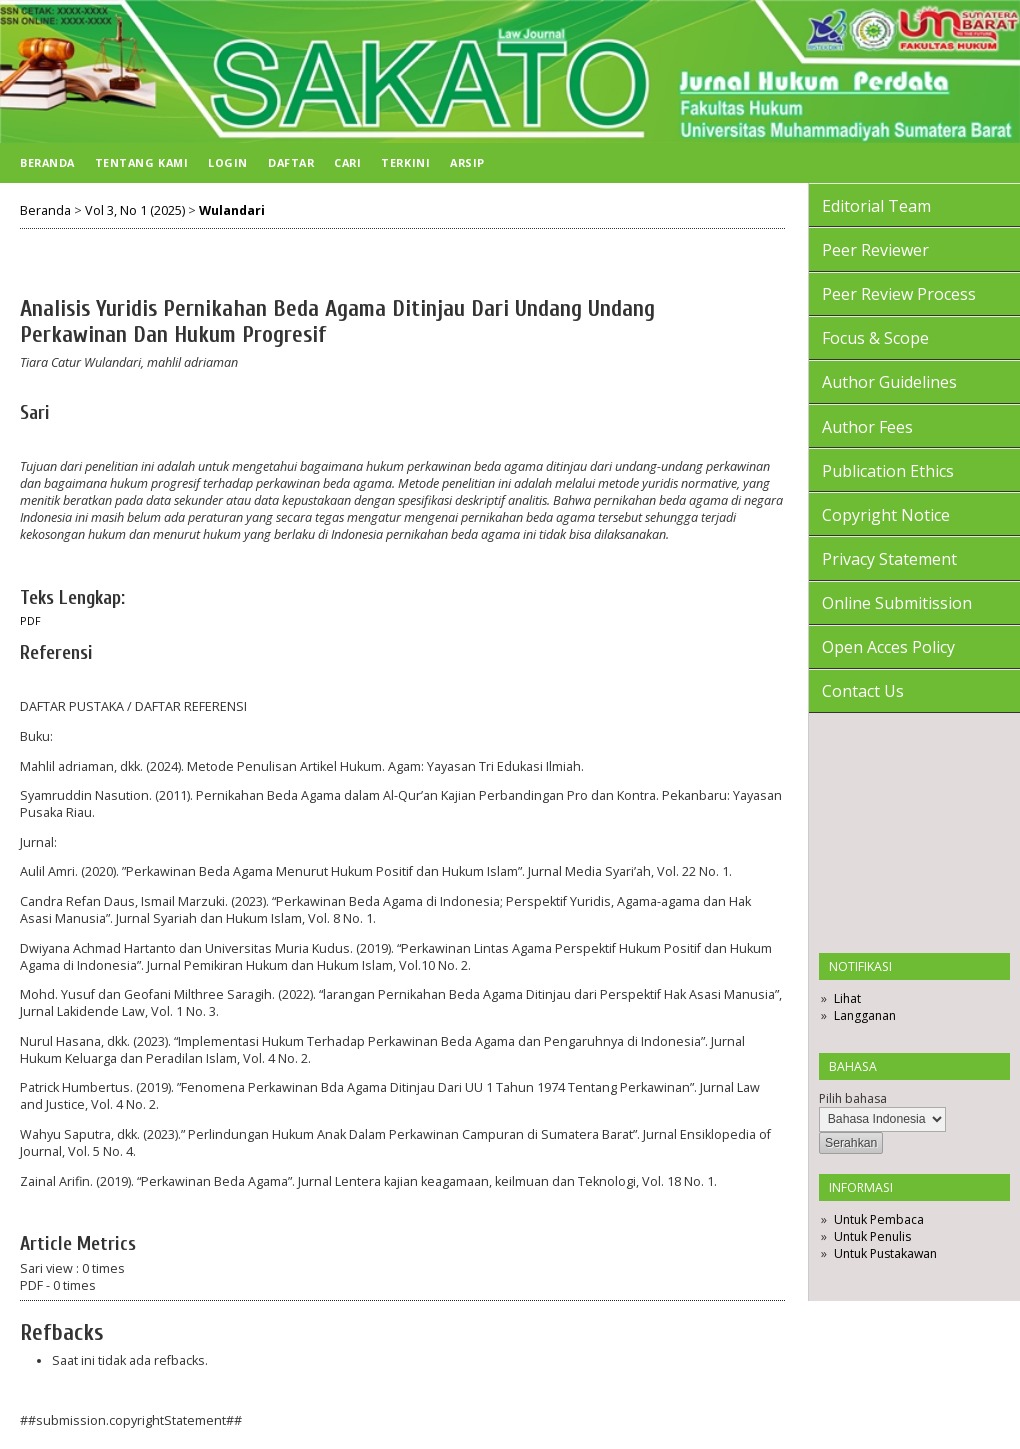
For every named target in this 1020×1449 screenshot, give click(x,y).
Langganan (865, 1015)
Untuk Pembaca (879, 1219)
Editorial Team (876, 206)
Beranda (47, 162)
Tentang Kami (141, 162)
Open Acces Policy (888, 647)
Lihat (847, 998)
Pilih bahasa (853, 1098)
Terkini (405, 162)
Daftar (291, 162)
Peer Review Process (899, 294)
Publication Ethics (888, 471)
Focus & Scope (875, 338)
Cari (347, 162)
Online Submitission (897, 603)
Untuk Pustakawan (885, 1253)
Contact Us (863, 691)
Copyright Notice (886, 515)
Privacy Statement (889, 559)
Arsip (467, 162)
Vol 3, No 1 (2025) (135, 210)
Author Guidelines (889, 382)
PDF (30, 621)
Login (228, 162)
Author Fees (867, 427)
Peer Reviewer (875, 250)
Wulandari (232, 210)
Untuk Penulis (872, 1236)
